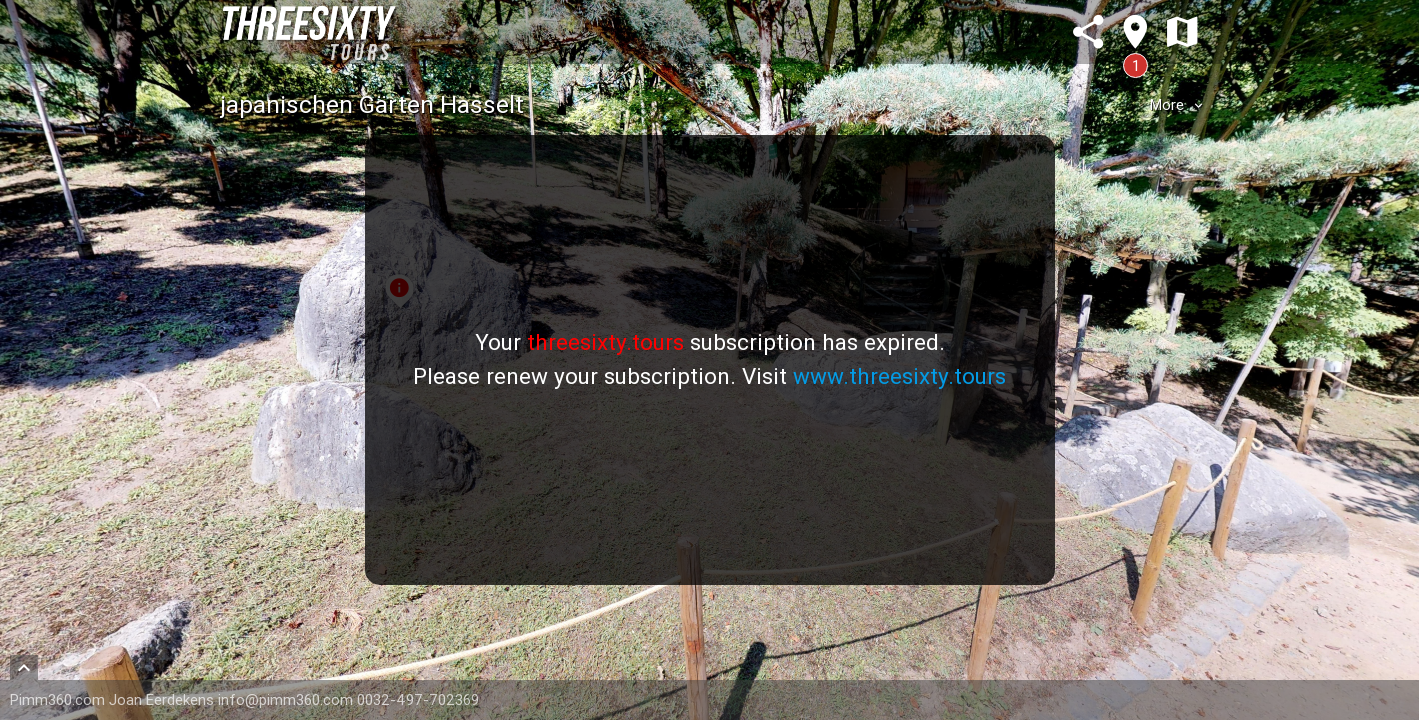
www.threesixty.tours (899, 376)
